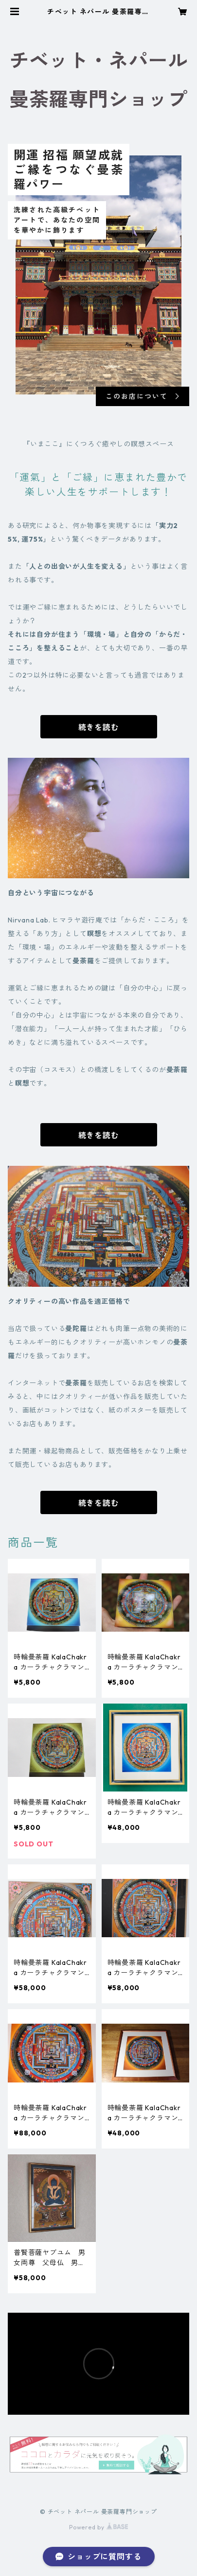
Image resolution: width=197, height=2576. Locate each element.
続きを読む (98, 727)
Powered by (98, 2527)
